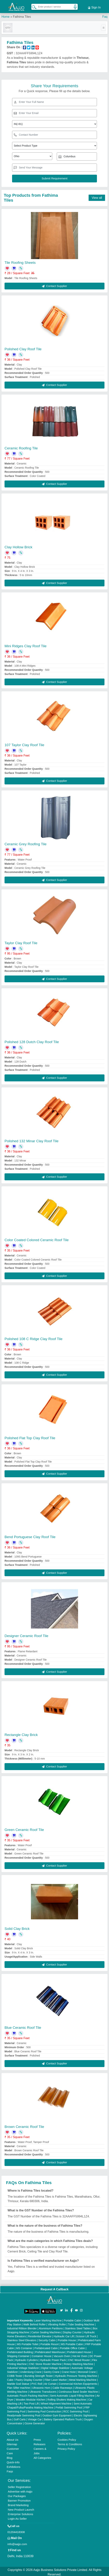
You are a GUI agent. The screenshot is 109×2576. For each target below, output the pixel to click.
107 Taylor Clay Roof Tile (24, 743)
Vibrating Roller (57, 2322)
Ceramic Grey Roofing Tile (26, 842)
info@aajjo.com (17, 2542)
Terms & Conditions (70, 2442)
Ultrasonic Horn (41, 2386)
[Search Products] (32, 6)
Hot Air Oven (79, 2354)
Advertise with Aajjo (20, 2489)
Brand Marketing (18, 2503)
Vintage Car (35, 2417)
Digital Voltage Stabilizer (55, 2366)
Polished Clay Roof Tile (23, 347)
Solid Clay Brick (17, 1927)
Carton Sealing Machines (46, 2330)
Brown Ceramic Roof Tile (24, 2125)
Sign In (94, 6)
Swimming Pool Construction (44, 2409)
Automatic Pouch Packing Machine (27, 2393)
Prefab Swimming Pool (68, 2405)
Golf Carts (20, 2417)
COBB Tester (14, 2374)
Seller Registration (19, 2485)
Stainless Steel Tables (78, 2326)
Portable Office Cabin (72, 2346)
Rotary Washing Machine (78, 2362)
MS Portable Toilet (27, 2342)
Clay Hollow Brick (18, 545)
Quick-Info (13, 2460)
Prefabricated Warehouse (50, 2350)
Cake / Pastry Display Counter (25, 2378)
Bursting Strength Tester (39, 2374)
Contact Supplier (54, 284)
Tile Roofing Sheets (20, 261)
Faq (104, 15)
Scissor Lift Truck (86, 2334)
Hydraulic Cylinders (26, 2358)
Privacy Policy (66, 2447)
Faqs (10, 2469)
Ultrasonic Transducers (42, 2390)
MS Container (24, 2346)
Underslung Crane (31, 2370)
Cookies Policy (67, 2438)
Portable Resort (49, 2342)
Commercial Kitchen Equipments (78, 2382)
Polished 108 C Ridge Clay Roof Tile (33, 1337)
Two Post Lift (31, 2401)
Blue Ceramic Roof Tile (23, 2026)
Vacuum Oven (62, 2354)
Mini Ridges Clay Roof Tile (26, 644)
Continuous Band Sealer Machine (78, 2390)
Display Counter (72, 2330)
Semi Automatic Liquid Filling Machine (72, 2393)
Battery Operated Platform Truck (63, 2417)
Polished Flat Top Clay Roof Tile (30, 1436)
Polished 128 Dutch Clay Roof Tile (32, 1040)
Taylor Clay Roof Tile (21, 941)
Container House (41, 2354)
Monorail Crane (87, 2370)
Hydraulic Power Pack (53, 2358)
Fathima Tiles (22, 15)
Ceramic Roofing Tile (21, 446)
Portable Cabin (72, 2318)
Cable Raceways (62, 2386)
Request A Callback (54, 2287)
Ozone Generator (35, 2421)
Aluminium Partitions (51, 2326)
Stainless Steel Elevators (21, 2338)
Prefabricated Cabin (46, 2346)
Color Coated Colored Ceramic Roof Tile (37, 1238)
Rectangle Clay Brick (21, 1733)
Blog (9, 2456)
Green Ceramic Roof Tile (24, 1828)
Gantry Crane (52, 2370)
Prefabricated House (79, 2350)
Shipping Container (18, 2354)
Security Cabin (47, 2338)
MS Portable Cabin (72, 2342)
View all (97, 196)
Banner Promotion (19, 2498)
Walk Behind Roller (34, 2322)
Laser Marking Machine (48, 2318)
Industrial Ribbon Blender (22, 2326)
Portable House (67, 2338)
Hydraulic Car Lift (64, 2334)
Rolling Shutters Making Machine (67, 2397)
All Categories (42, 2456)
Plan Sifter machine (18, 2386)
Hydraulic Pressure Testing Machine (76, 2374)
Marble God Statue (18, 2382)
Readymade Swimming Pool (23, 2413)
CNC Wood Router (79, 2358)
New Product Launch (21, 2507)
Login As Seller (17, 2517)
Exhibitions (14, 2465)
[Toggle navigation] (103, 26)
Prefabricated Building (20, 2350)
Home (6, 15)
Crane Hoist (69, 2370)
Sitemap (12, 2442)
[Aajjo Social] (61, 2308)
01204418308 (16, 2530)
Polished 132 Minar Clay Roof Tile (31, 1139)
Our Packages (17, 2494)
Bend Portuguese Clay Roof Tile (30, 1535)
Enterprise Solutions (20, 2512)
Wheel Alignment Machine (56, 2401)
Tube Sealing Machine (81, 2322)
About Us (12, 2438)
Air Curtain (50, 2382)
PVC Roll (36, 2382)
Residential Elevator (40, 2334)
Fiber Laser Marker (56, 2378)
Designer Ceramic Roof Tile (26, 1634)
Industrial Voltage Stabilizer (23, 2366)
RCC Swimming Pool (75, 2409)
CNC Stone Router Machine (45, 2362)
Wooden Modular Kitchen (30, 2397)
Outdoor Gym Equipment (57, 2413)
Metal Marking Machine (82, 2378)
